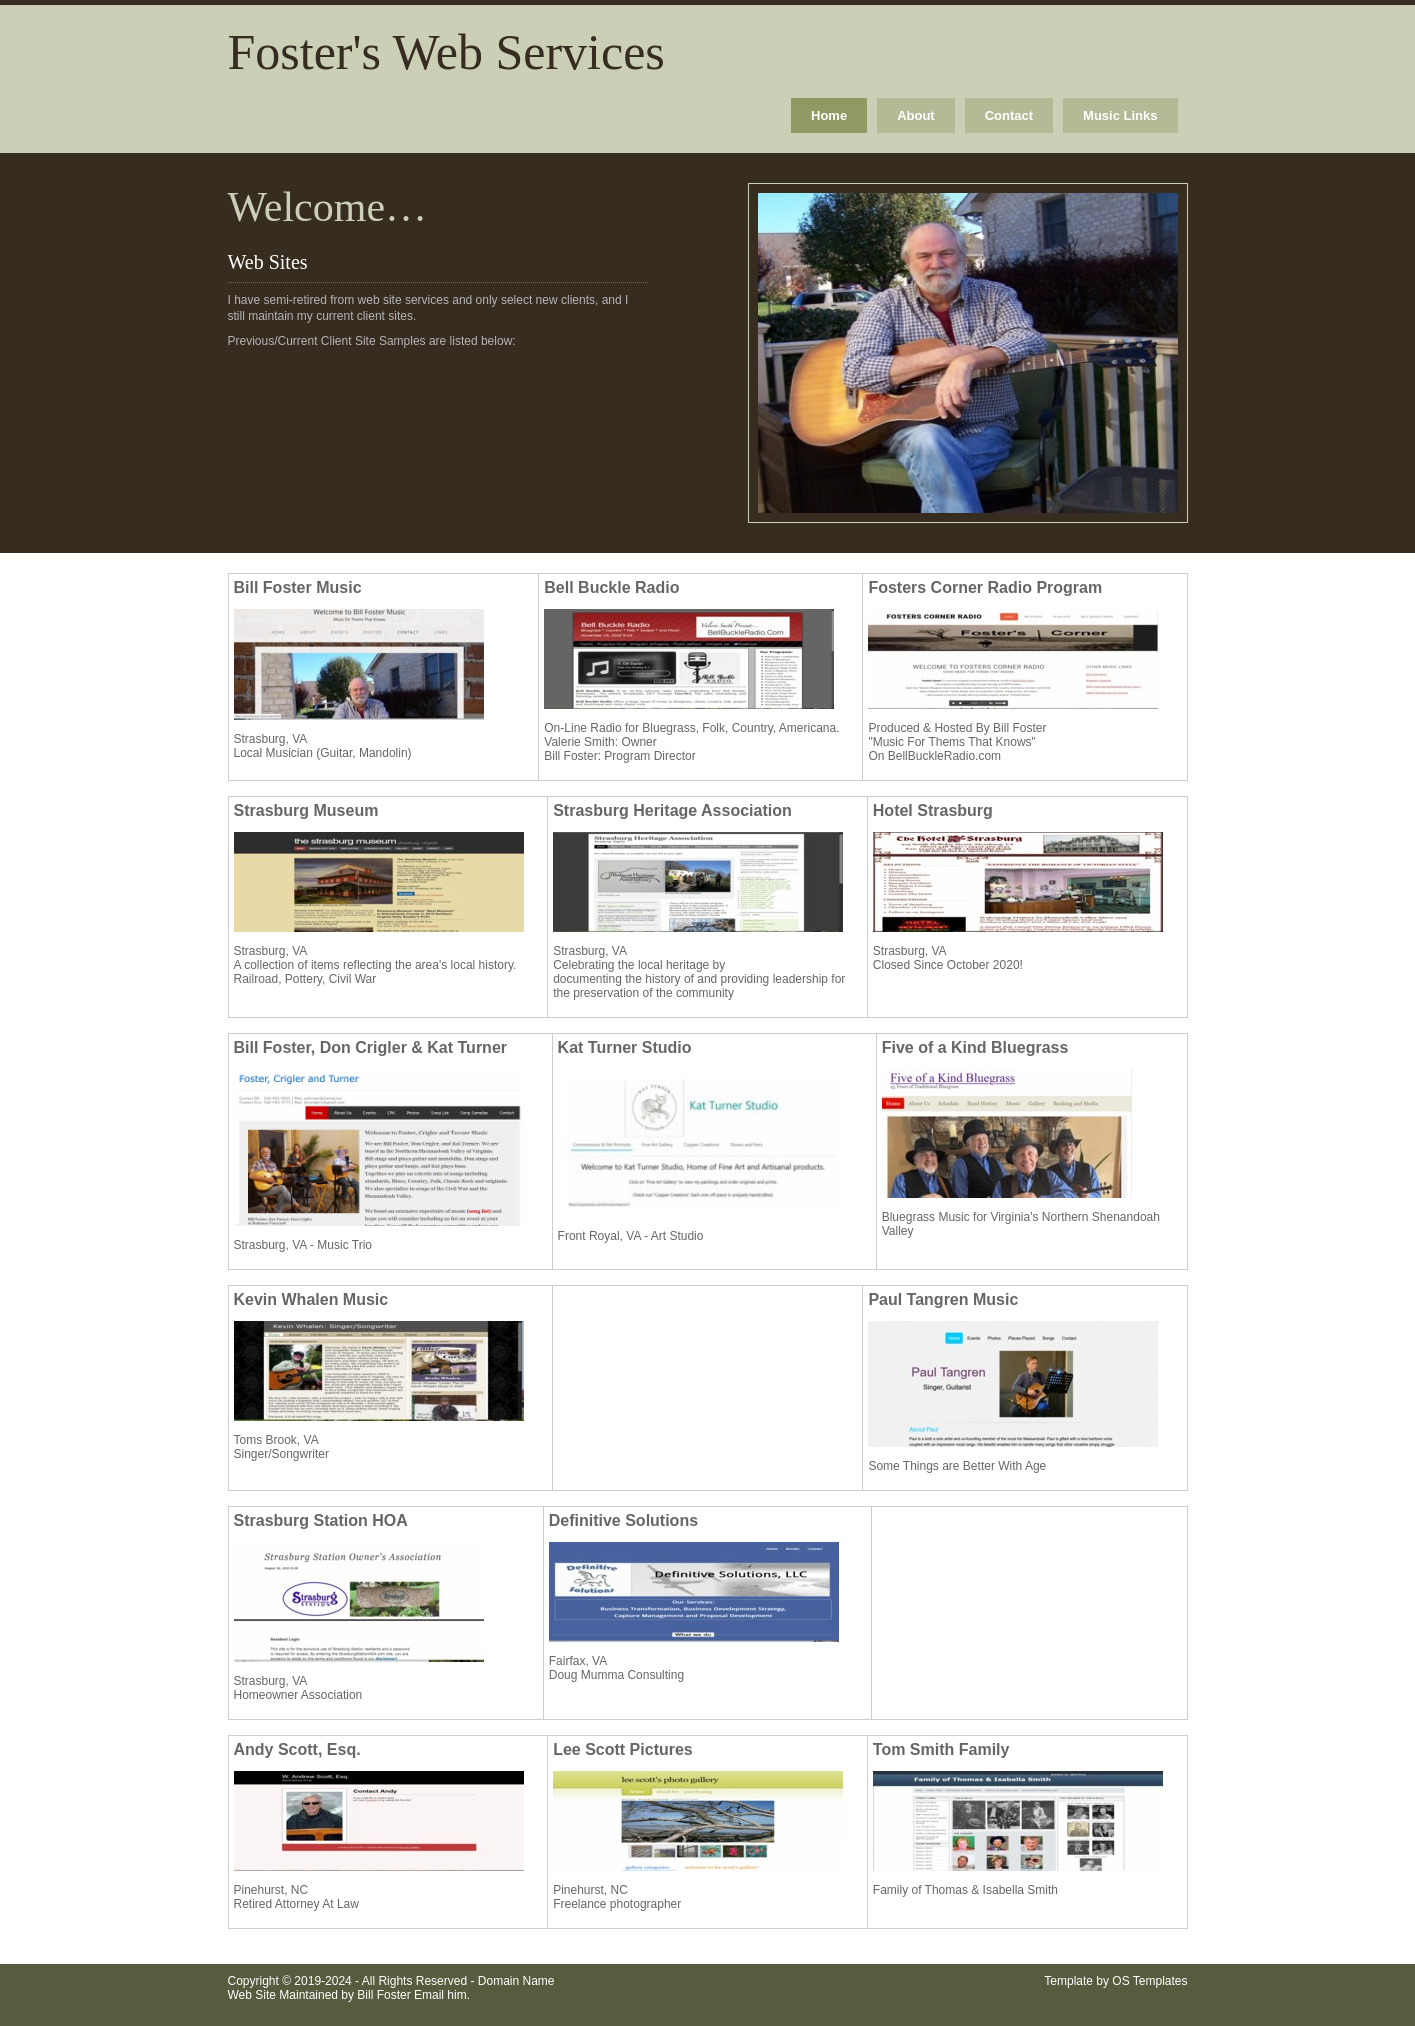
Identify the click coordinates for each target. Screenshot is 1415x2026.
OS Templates (1149, 1981)
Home (829, 115)
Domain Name (516, 1981)
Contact (1009, 115)
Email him (440, 1995)
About (916, 115)
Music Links (1120, 115)
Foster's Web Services (446, 52)
